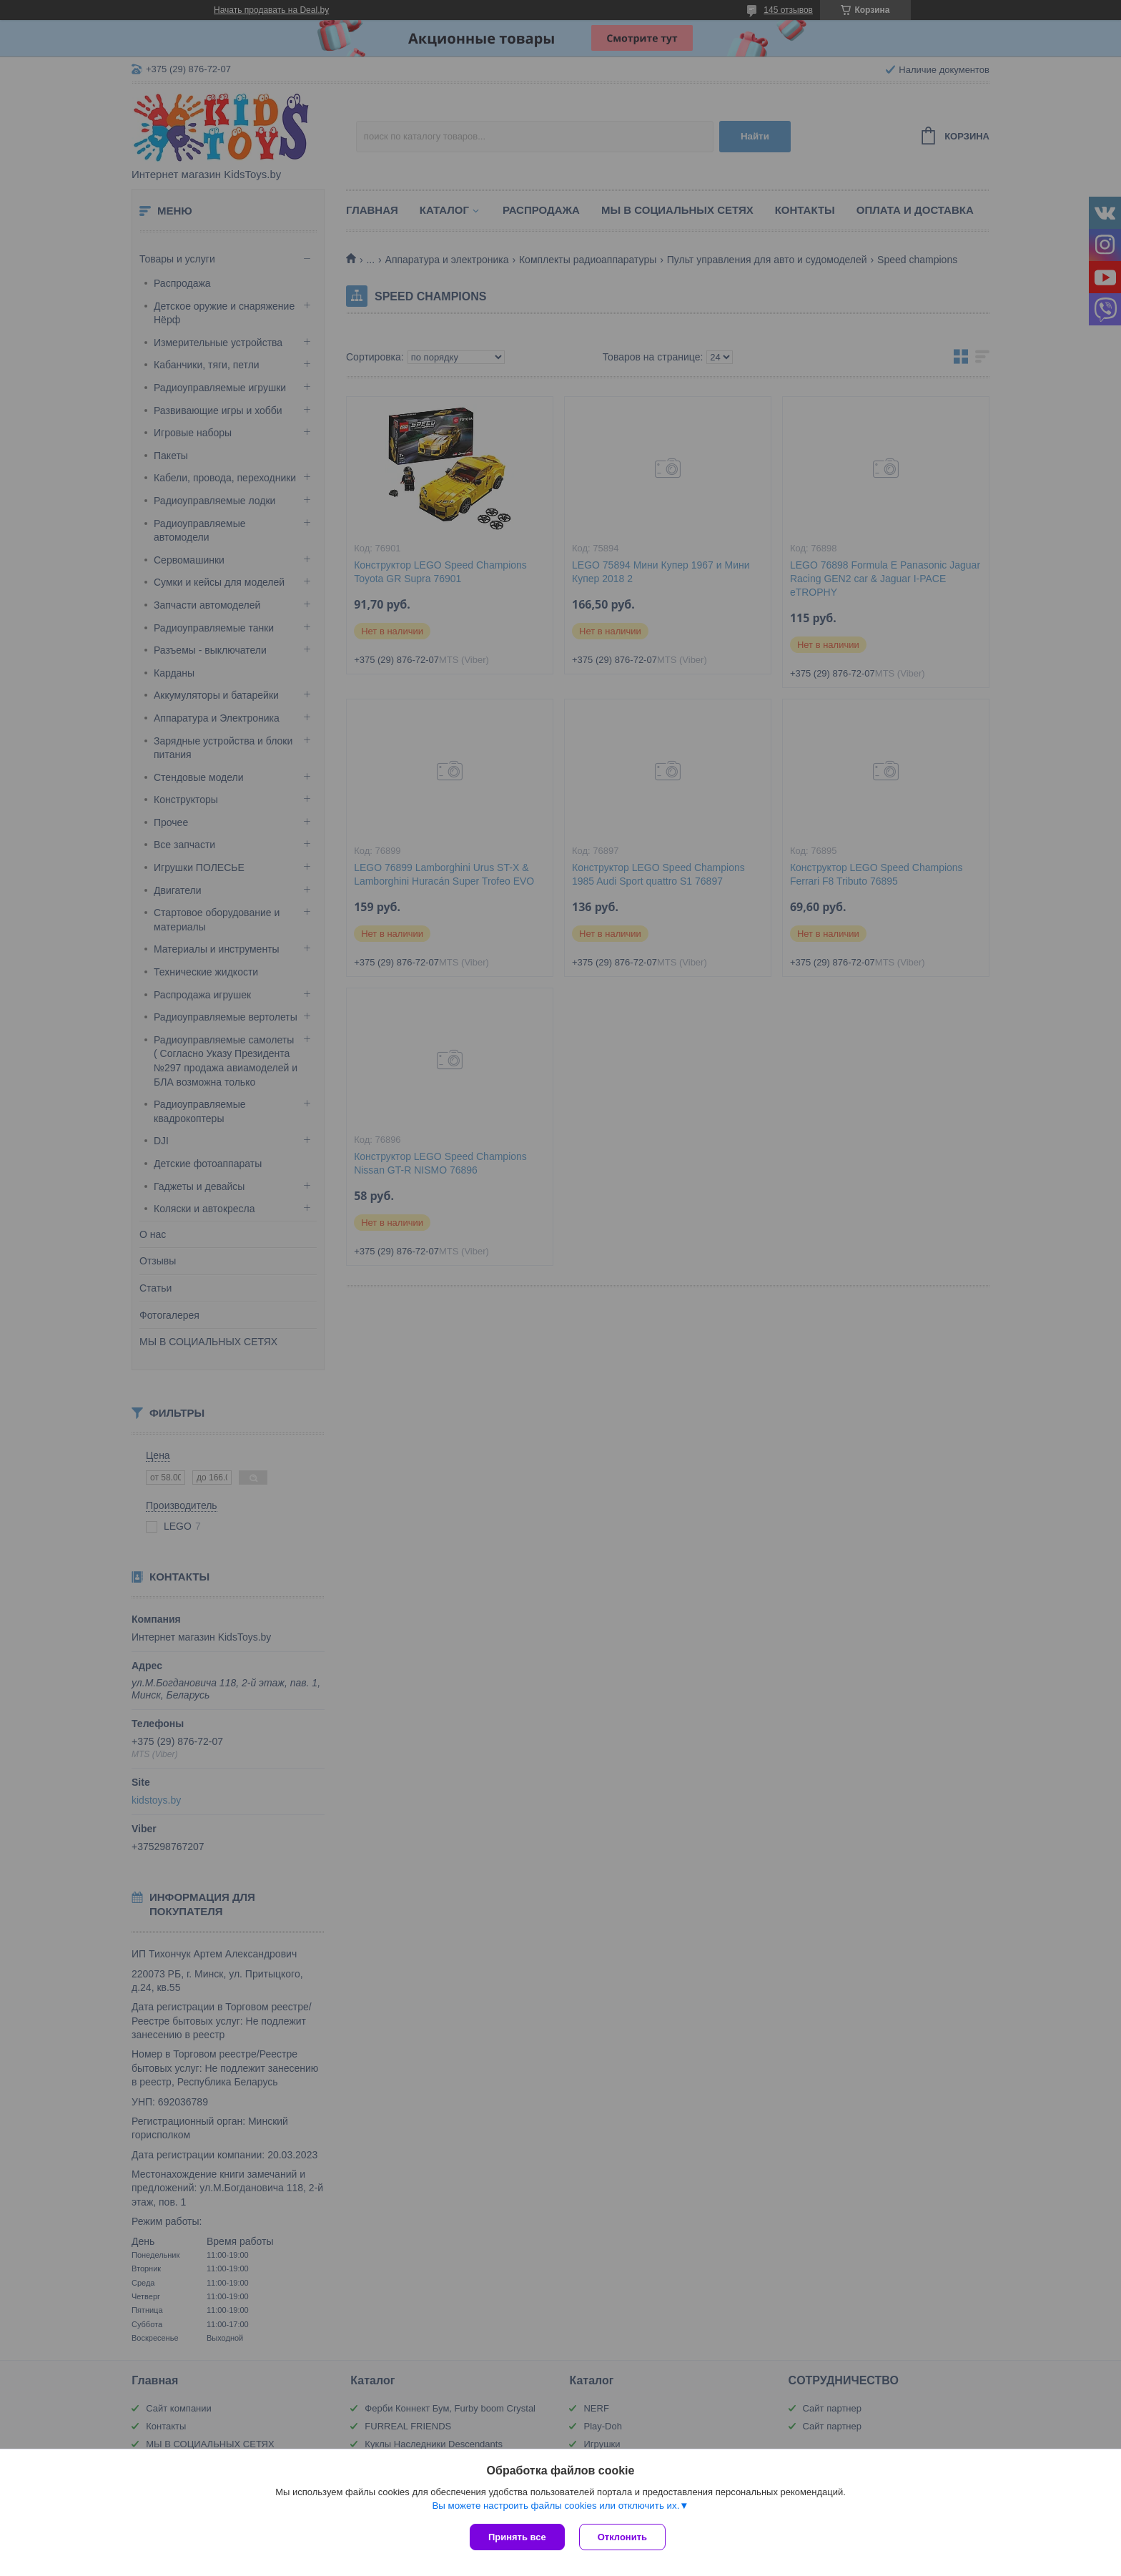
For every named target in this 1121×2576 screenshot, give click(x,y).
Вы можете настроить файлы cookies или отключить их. (555, 2505)
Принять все (517, 2537)
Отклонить (622, 2537)
